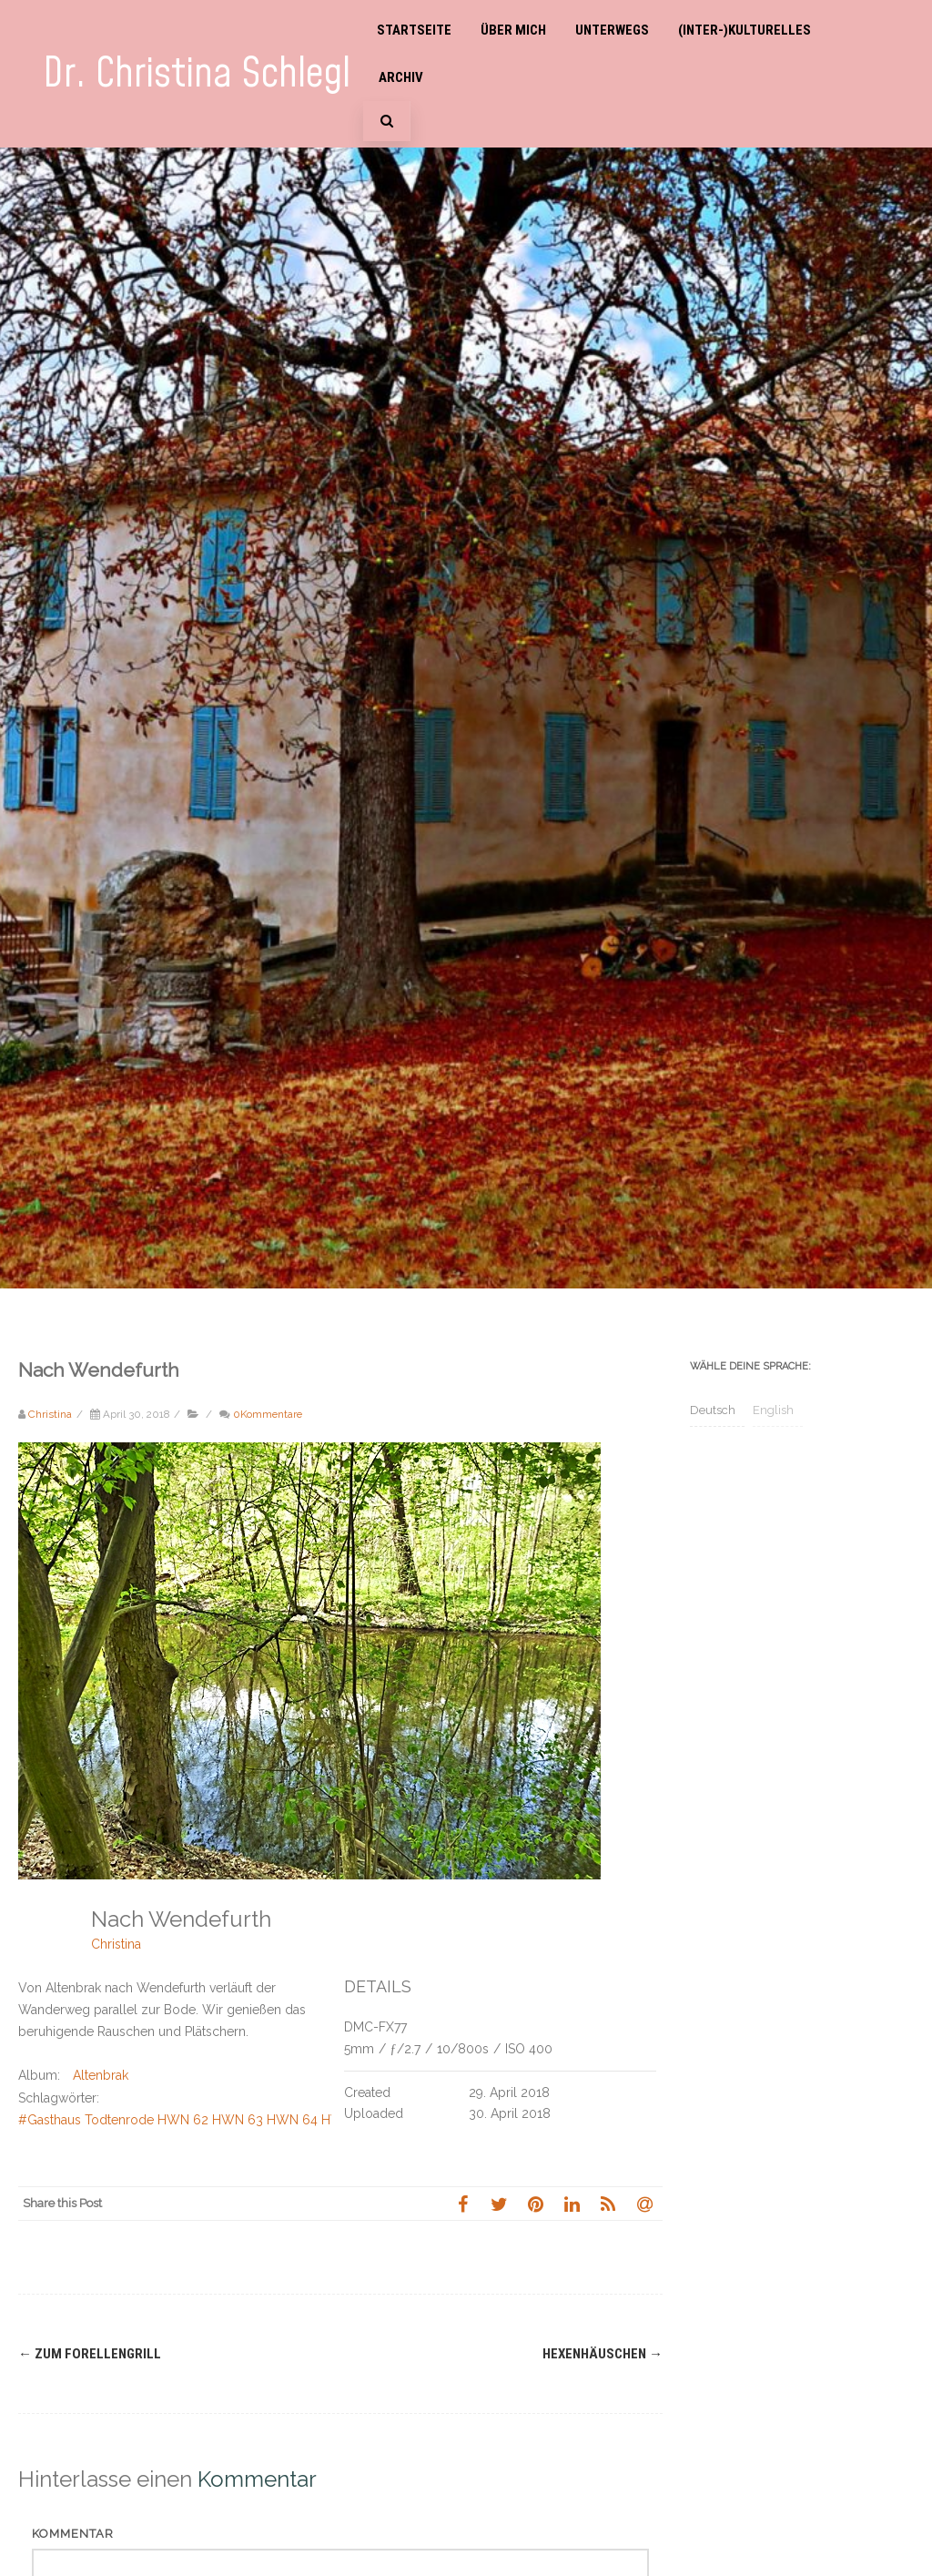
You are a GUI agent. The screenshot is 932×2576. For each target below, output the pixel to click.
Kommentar (73, 2534)
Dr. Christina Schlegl (196, 74)
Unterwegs (612, 30)
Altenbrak (100, 2075)
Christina (116, 1944)
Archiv (401, 77)
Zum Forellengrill (89, 2354)
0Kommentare (267, 1414)
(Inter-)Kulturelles (744, 30)
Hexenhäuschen (602, 2354)
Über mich (513, 30)
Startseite (414, 30)
